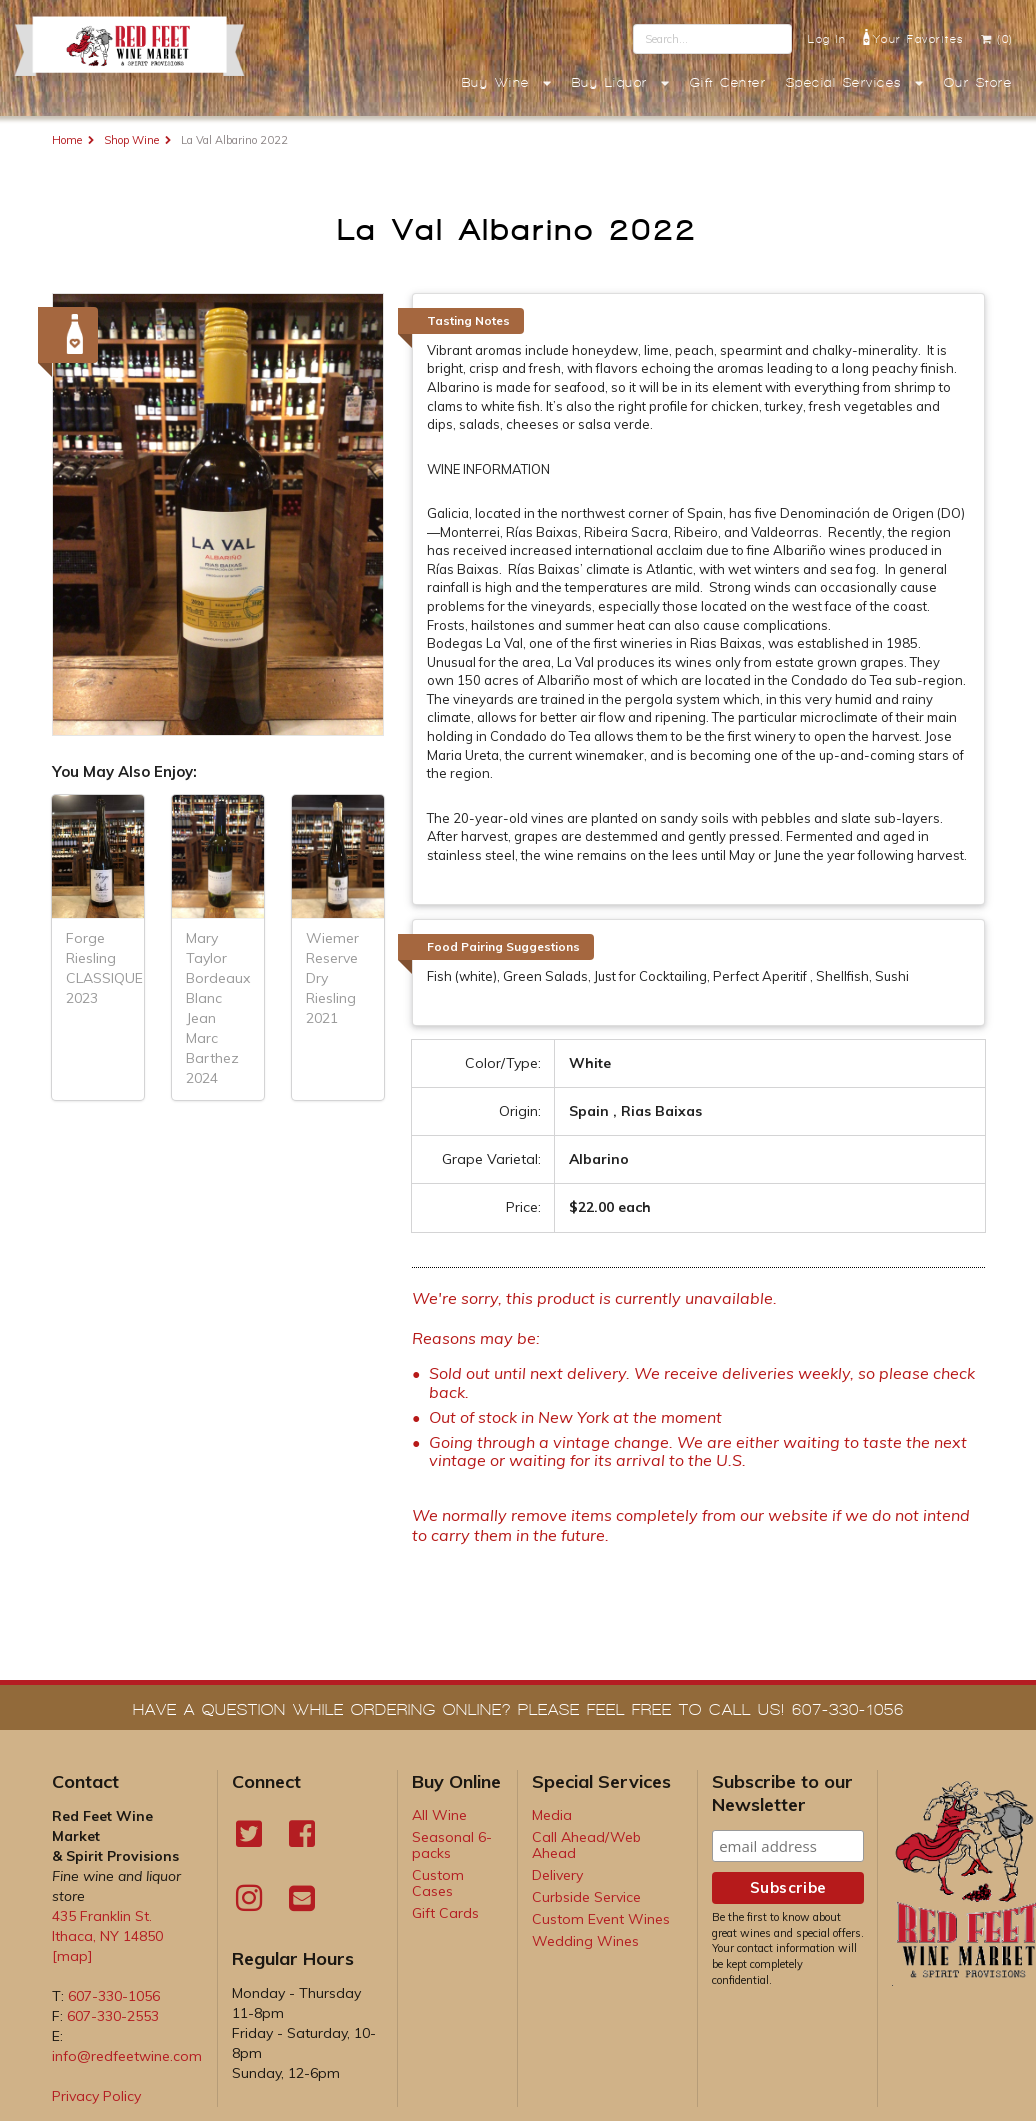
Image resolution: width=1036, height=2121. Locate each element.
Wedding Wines (585, 1941)
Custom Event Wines (601, 1919)
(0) (996, 39)
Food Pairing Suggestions (503, 946)
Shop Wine (131, 140)
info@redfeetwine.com (127, 2056)
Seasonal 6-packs (452, 1845)
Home (67, 140)
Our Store (978, 83)
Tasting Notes (468, 320)
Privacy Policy (96, 2096)
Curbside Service (586, 1897)
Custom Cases (438, 1883)
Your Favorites (913, 37)
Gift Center (728, 83)
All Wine (439, 1815)
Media (552, 1815)
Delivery (557, 1875)
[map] (72, 1956)
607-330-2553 (113, 2016)
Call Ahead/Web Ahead (586, 1845)
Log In (827, 39)
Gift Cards (445, 1913)
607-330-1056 (114, 1996)
